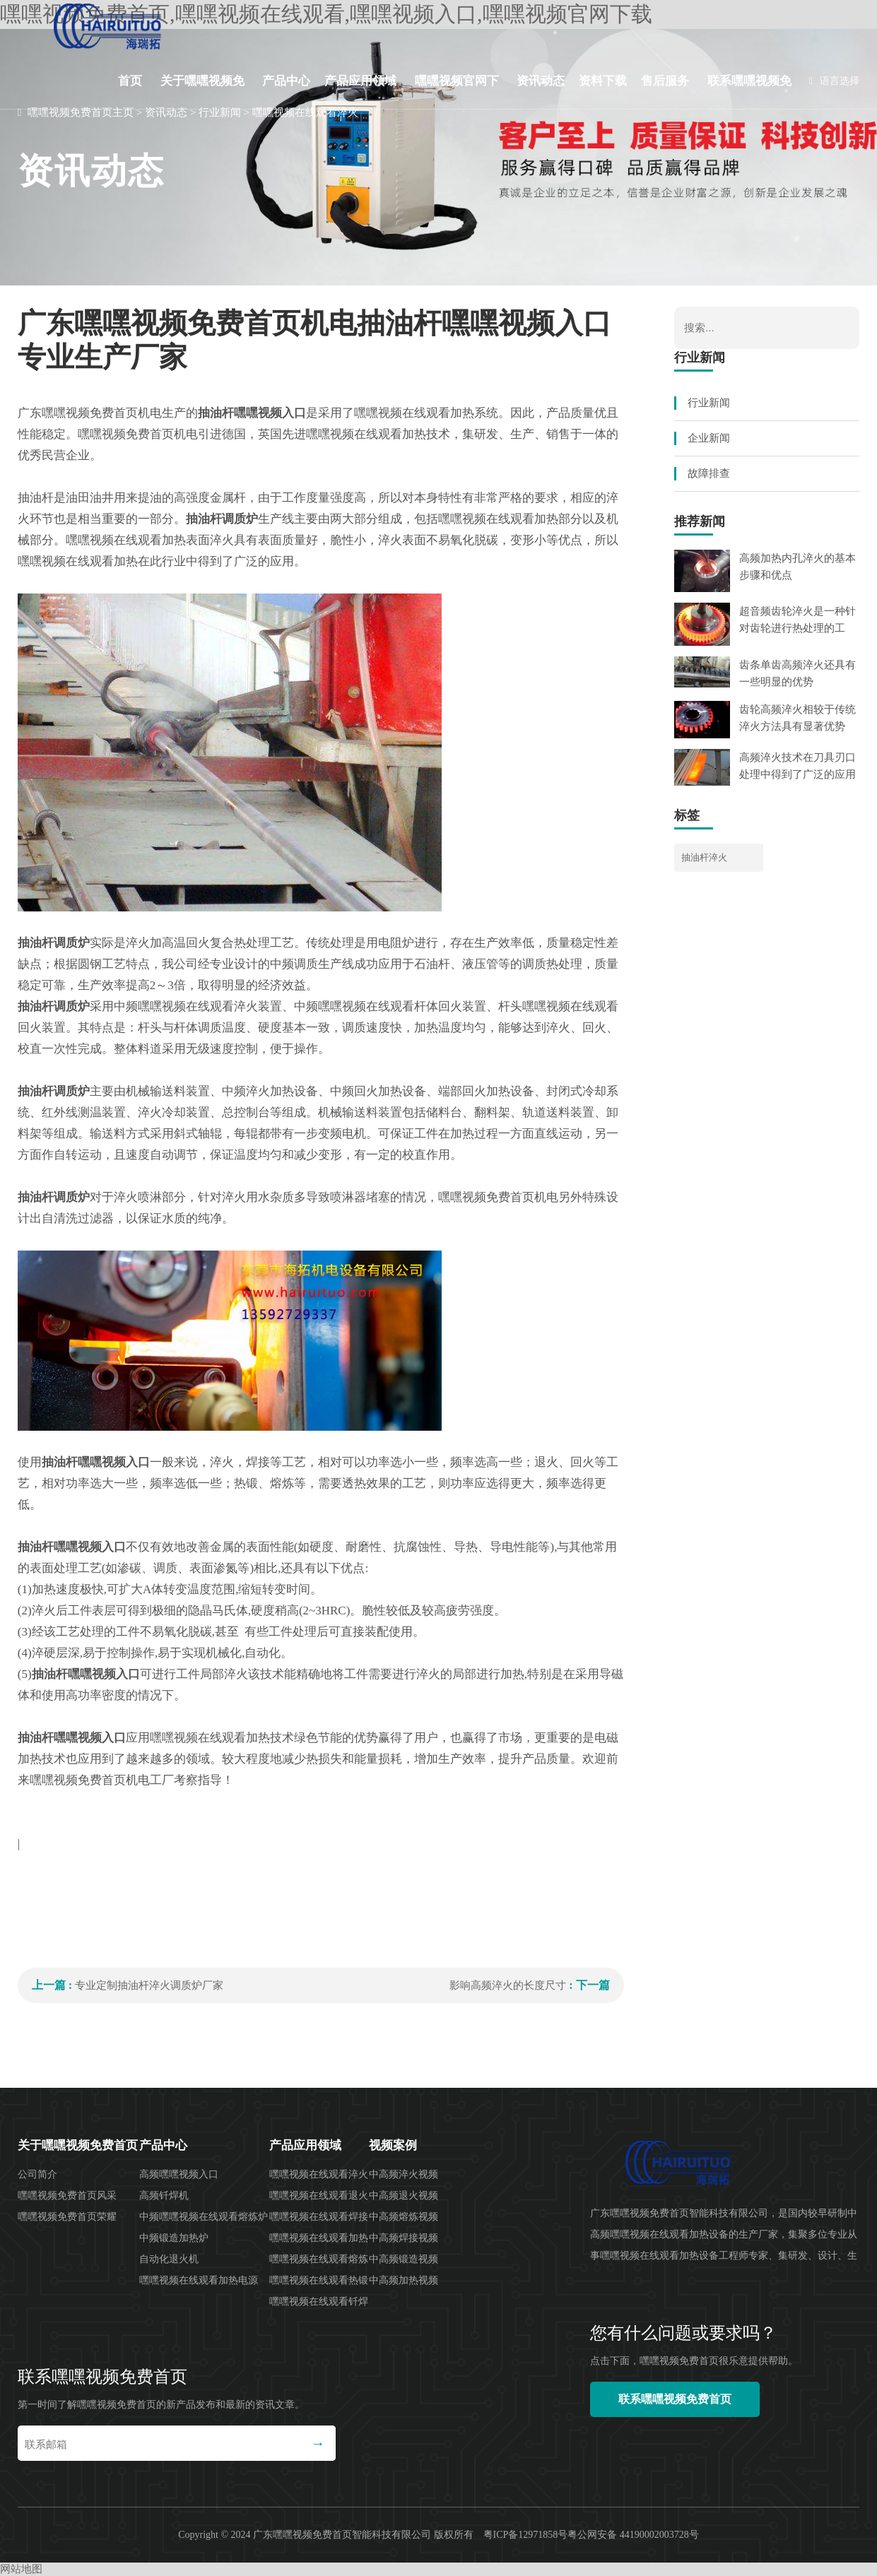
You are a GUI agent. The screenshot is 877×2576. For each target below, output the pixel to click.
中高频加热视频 (403, 2280)
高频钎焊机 (164, 2195)
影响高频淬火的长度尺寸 (507, 1985)
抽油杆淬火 (704, 857)
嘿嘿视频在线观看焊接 (318, 2216)
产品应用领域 (360, 81)
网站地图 (21, 2569)
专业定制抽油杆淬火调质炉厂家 (149, 1985)
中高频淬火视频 (403, 2174)
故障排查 (709, 473)
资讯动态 (541, 81)
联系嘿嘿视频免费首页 (749, 92)
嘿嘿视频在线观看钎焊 (318, 2301)
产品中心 (286, 81)
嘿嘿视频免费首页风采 (67, 2195)
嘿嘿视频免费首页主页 (81, 112)
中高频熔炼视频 (403, 2216)
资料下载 (603, 81)
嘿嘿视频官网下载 (457, 92)
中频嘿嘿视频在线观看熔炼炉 (203, 2216)
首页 (130, 81)
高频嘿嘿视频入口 (178, 2174)
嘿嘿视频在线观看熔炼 (318, 2259)
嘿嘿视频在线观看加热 (318, 2238)
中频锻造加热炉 (173, 2238)
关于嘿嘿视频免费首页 (202, 92)
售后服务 (665, 81)
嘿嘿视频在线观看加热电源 (198, 2280)
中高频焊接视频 (403, 2238)
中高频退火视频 (403, 2195)
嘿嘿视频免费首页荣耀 (67, 2216)
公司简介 (37, 2174)
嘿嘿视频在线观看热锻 (318, 2280)
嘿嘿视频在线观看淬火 (305, 112)
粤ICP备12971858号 (525, 2534)
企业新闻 (709, 438)
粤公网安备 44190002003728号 (633, 2534)
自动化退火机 (169, 2259)
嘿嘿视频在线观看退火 (318, 2195)
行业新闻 (220, 112)
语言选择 (834, 81)
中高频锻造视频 (403, 2259)
